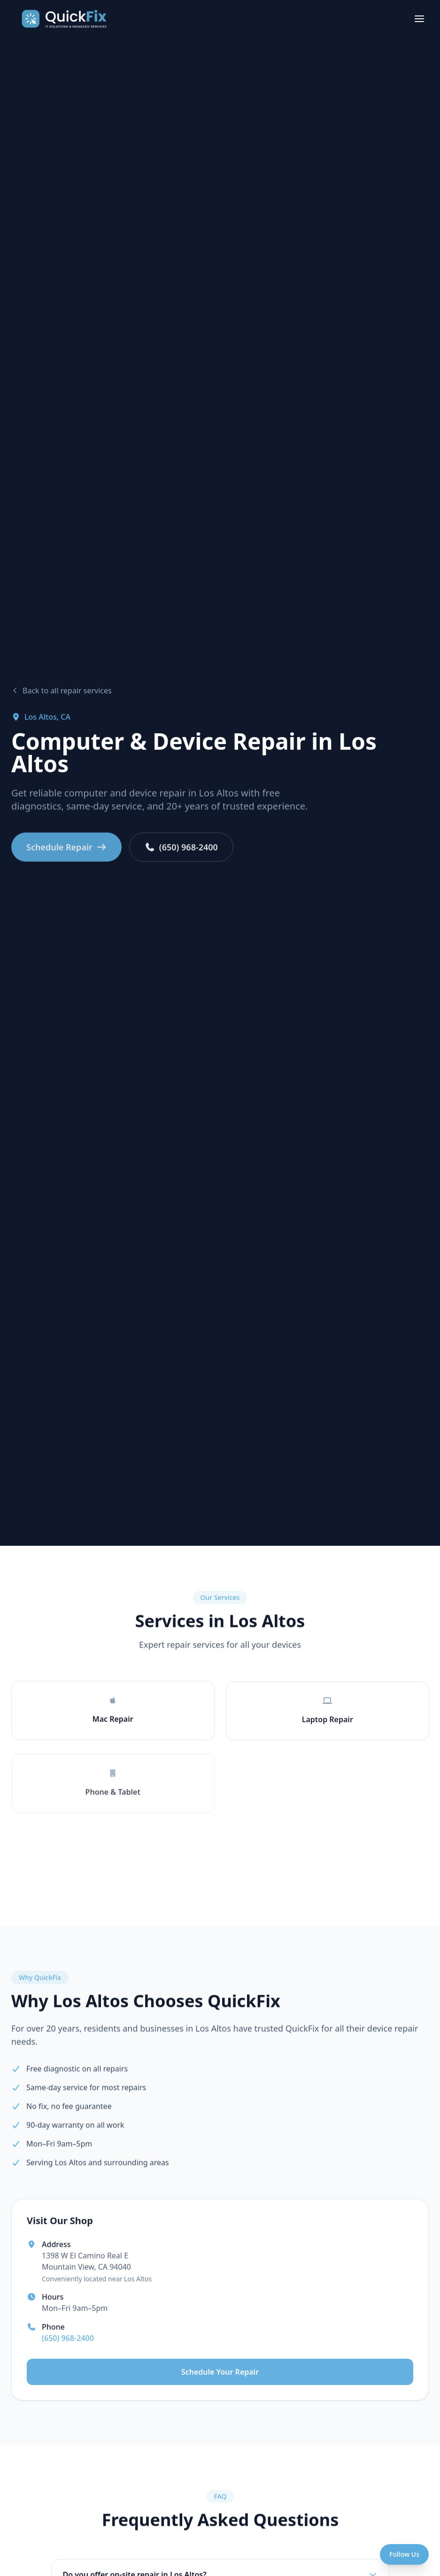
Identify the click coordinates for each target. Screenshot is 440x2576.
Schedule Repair (66, 854)
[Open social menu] (404, 2554)
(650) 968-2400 (181, 854)
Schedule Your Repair (220, 2378)
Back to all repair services (61, 690)
